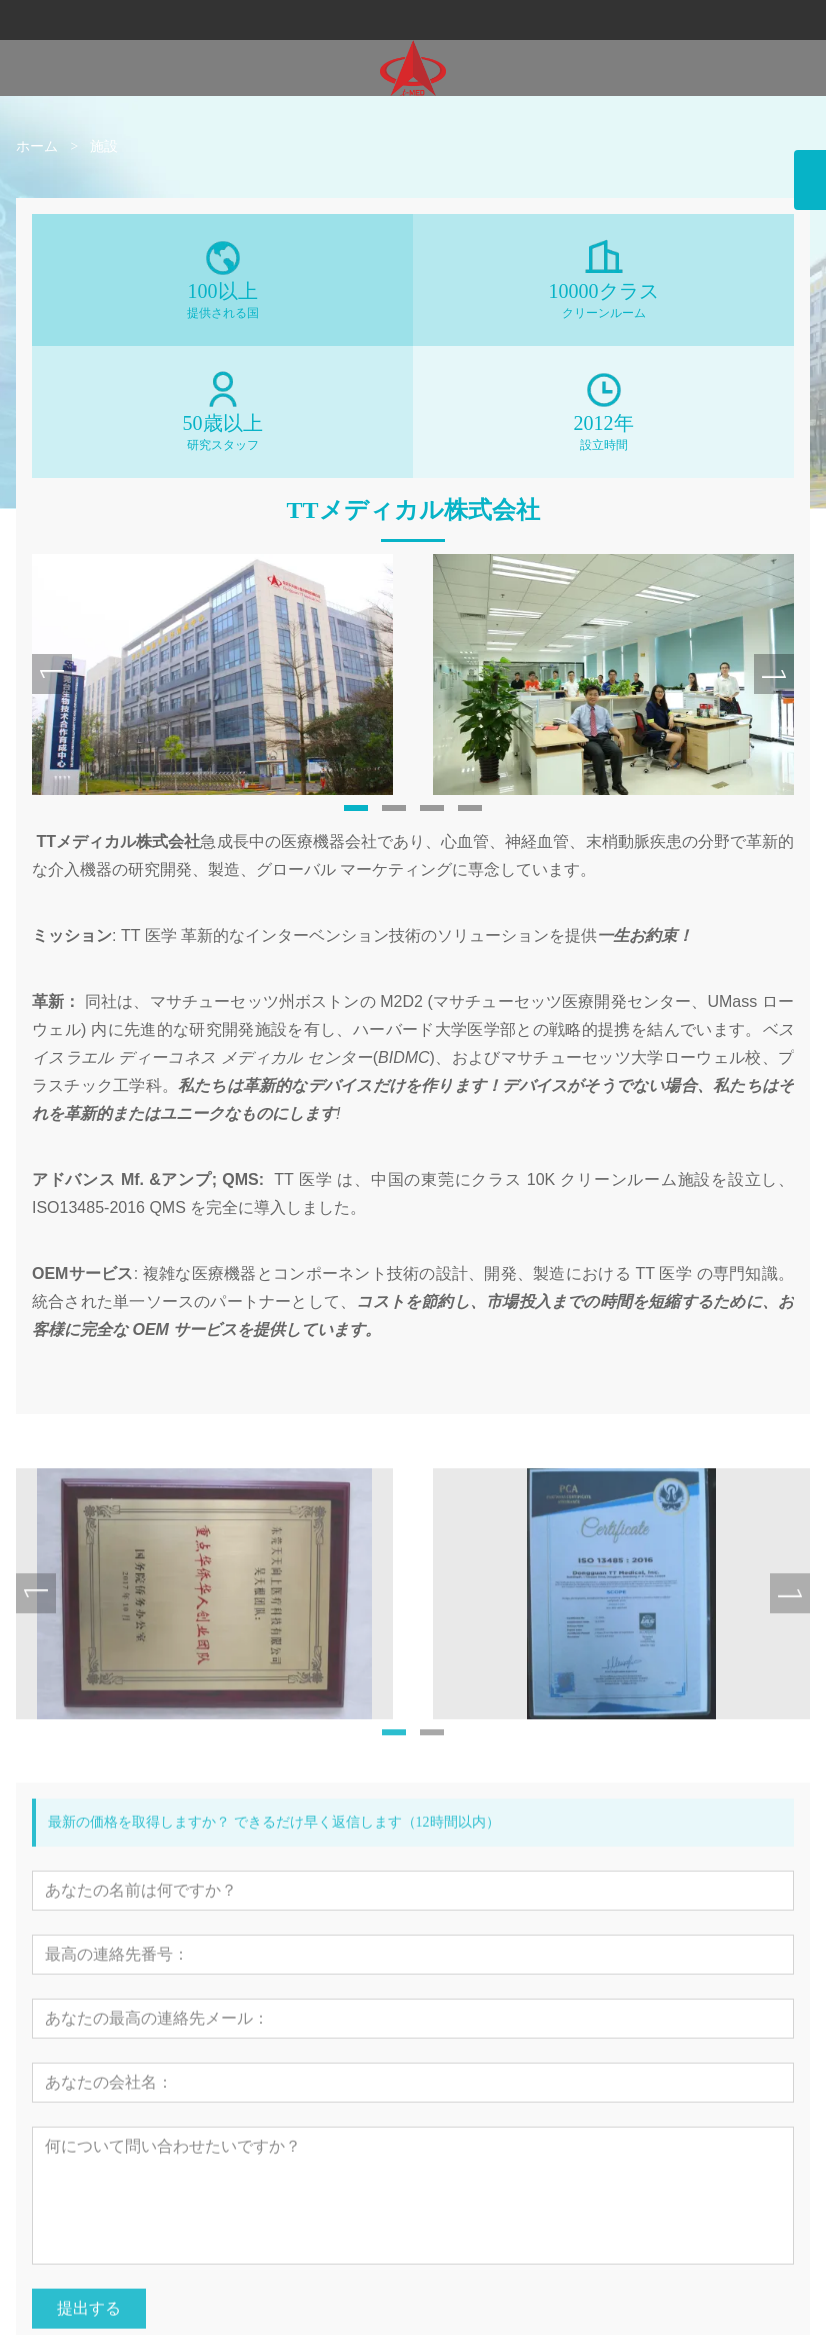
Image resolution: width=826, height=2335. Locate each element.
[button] (356, 821)
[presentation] (52, 688)
